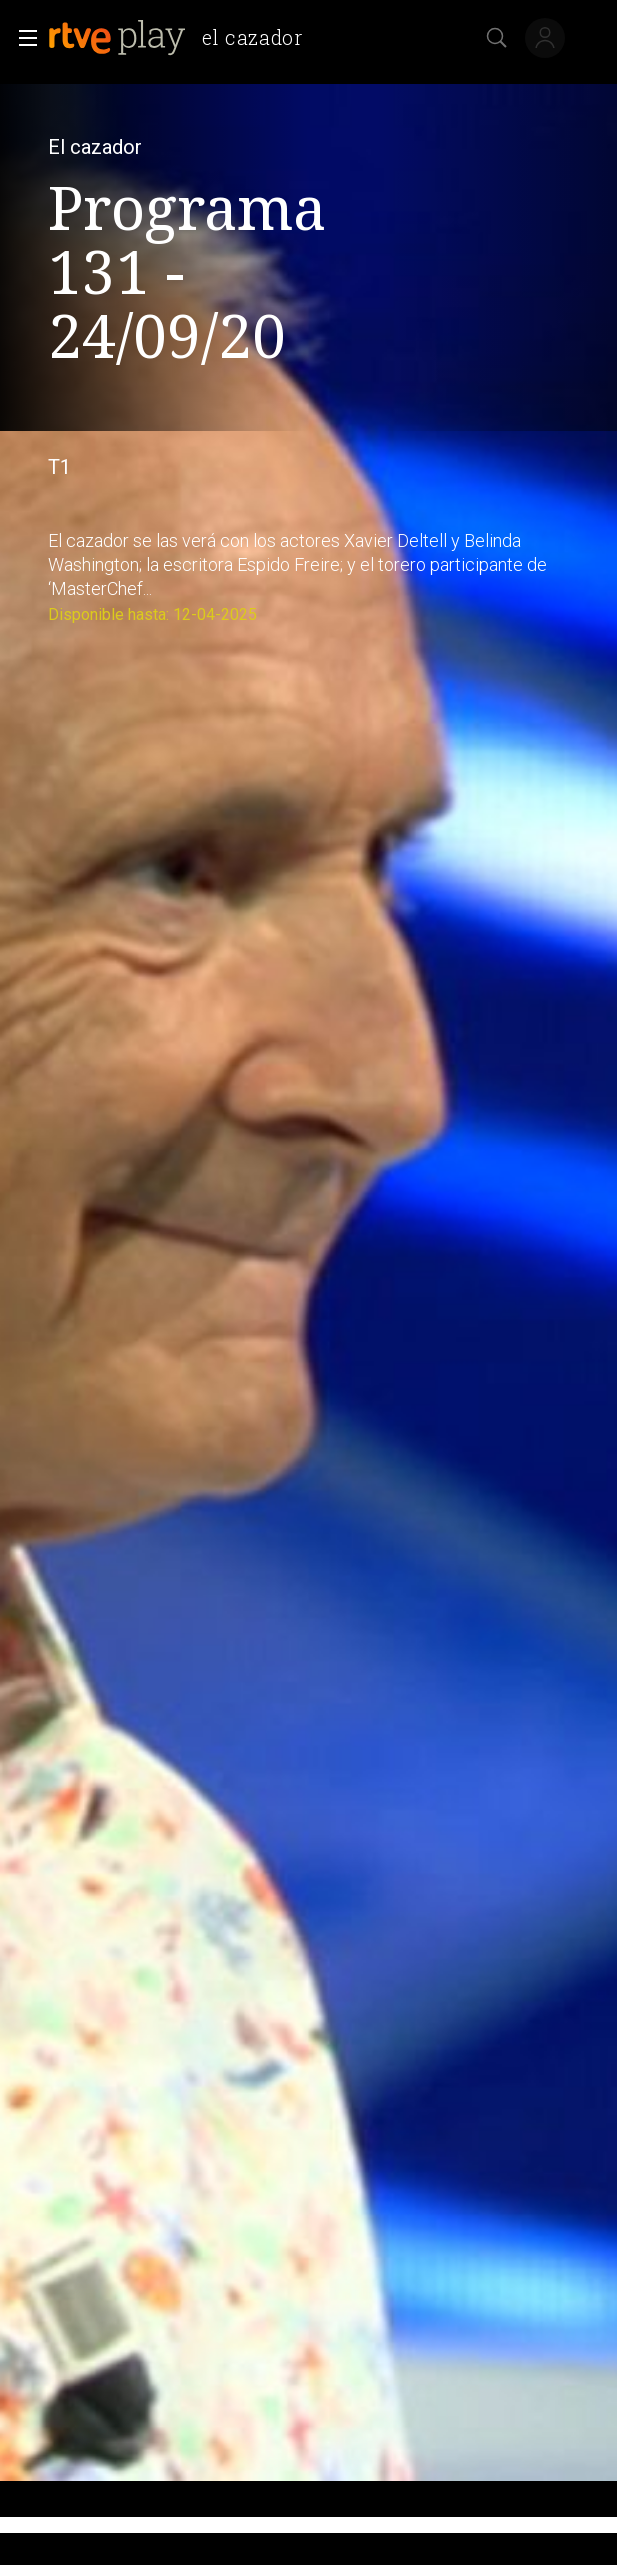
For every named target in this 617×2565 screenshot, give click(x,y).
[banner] (183, 38)
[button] (22, 38)
